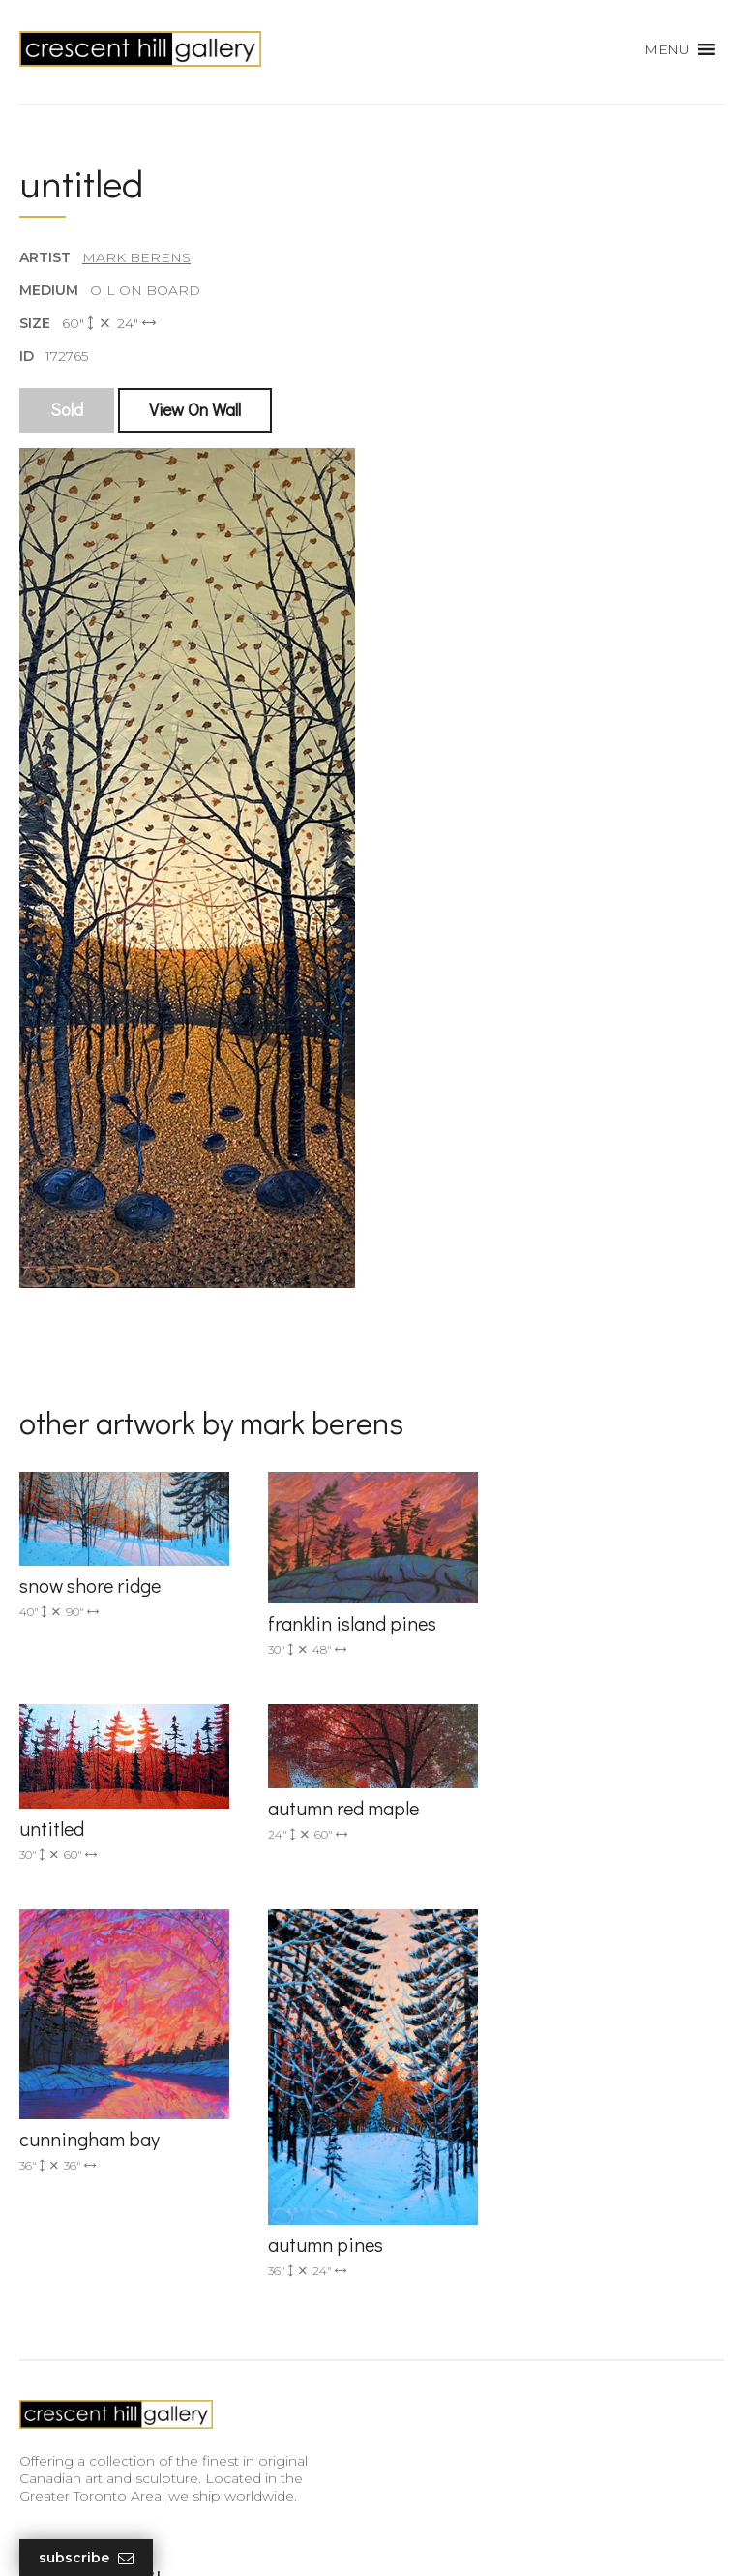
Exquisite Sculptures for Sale (114, 2296)
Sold (66, 410)
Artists (39, 2241)
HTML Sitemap (70, 2480)
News (38, 2425)
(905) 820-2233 (440, 1952)
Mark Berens (136, 257)
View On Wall (195, 410)
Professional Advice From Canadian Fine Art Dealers (166, 2360)
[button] (667, 49)
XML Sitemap (65, 2452)
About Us (51, 2397)
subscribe (450, 2310)
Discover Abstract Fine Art (106, 2324)
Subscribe (86, 2558)
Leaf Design (478, 2537)
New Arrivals (60, 2268)
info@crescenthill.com (466, 1978)
